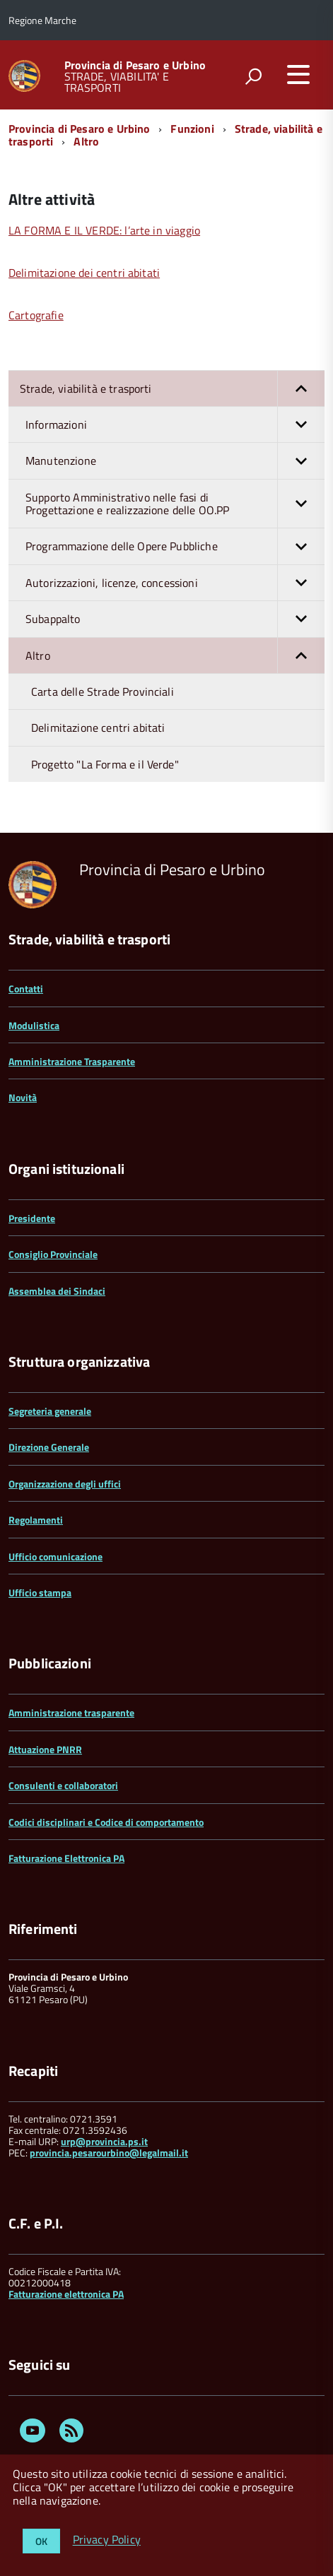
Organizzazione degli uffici (64, 1483)
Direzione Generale (48, 1447)
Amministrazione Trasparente (71, 1061)
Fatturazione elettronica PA (66, 2293)
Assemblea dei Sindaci (56, 1290)
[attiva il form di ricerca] (253, 76)
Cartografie (36, 315)
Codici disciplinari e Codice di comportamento (106, 1822)
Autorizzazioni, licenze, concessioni (175, 582)
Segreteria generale (49, 1410)
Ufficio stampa (39, 1592)
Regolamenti (35, 1519)
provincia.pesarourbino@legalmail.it (109, 2152)
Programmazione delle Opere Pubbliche (175, 546)
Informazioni (175, 424)
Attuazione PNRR (45, 1749)
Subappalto (175, 618)
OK (41, 2541)
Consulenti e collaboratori (63, 1785)
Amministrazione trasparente (71, 1712)
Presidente (31, 1218)
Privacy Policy (107, 2540)
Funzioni (192, 128)
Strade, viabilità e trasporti (172, 388)
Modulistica (33, 1025)
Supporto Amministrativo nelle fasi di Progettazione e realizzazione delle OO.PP (175, 504)
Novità (22, 1097)
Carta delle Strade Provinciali (102, 691)
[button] (301, 388)
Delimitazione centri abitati (98, 727)
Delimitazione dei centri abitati (84, 272)
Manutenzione (175, 460)
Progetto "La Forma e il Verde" (105, 764)
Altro (86, 141)
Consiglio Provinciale (53, 1254)
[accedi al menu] (298, 74)
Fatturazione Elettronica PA (66, 1858)
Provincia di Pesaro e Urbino (135, 65)
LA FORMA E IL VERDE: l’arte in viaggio (104, 230)
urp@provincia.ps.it (104, 2141)
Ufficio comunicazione (55, 1556)
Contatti (25, 988)
